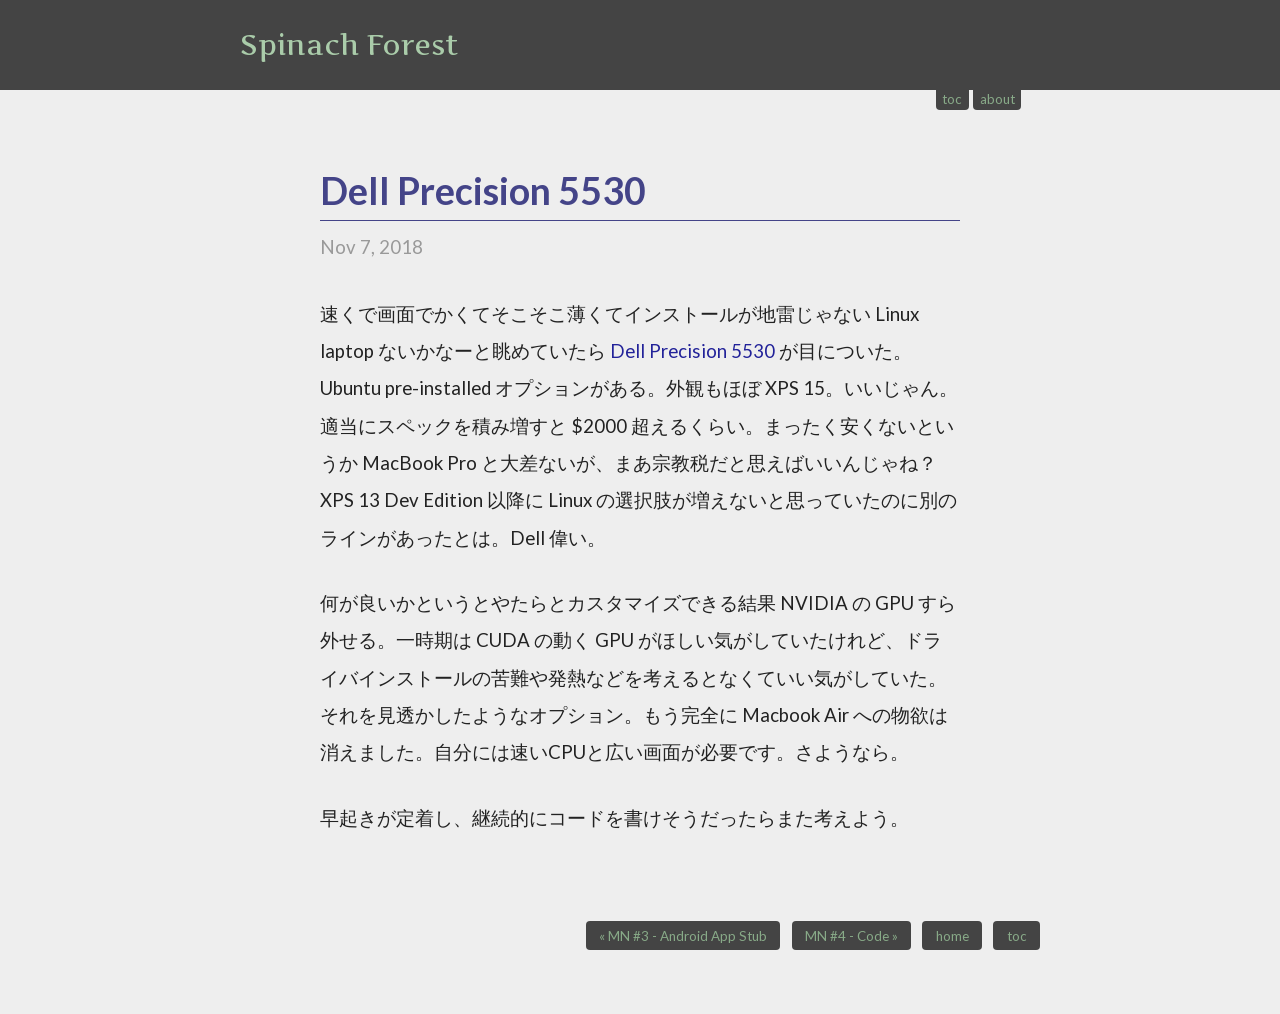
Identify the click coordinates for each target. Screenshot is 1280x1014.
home (952, 936)
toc (952, 99)
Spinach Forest (349, 45)
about (997, 99)
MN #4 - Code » (851, 936)
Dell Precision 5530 (483, 190)
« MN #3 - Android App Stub (683, 936)
